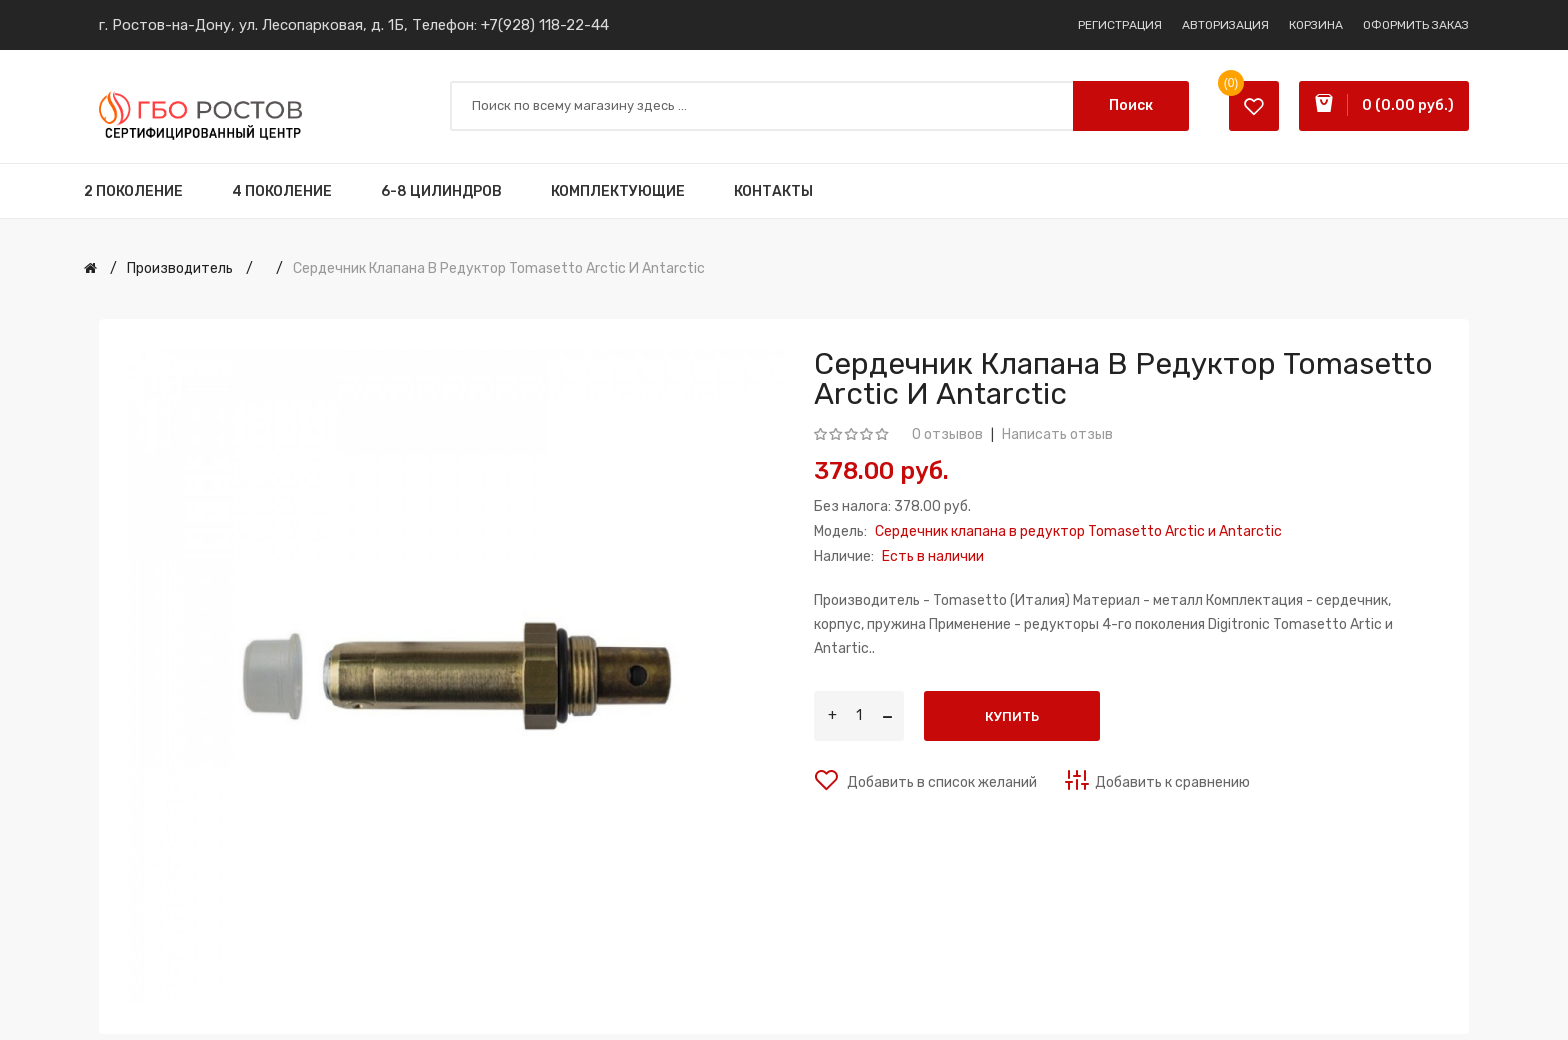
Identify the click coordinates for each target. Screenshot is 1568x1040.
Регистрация (1120, 25)
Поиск (1131, 105)
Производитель (180, 268)
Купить (1012, 716)
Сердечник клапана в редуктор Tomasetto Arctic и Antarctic (499, 268)
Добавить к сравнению (1172, 782)
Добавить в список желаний (940, 782)
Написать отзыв (1057, 434)
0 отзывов (947, 434)
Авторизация (1225, 25)
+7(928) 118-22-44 (545, 25)
